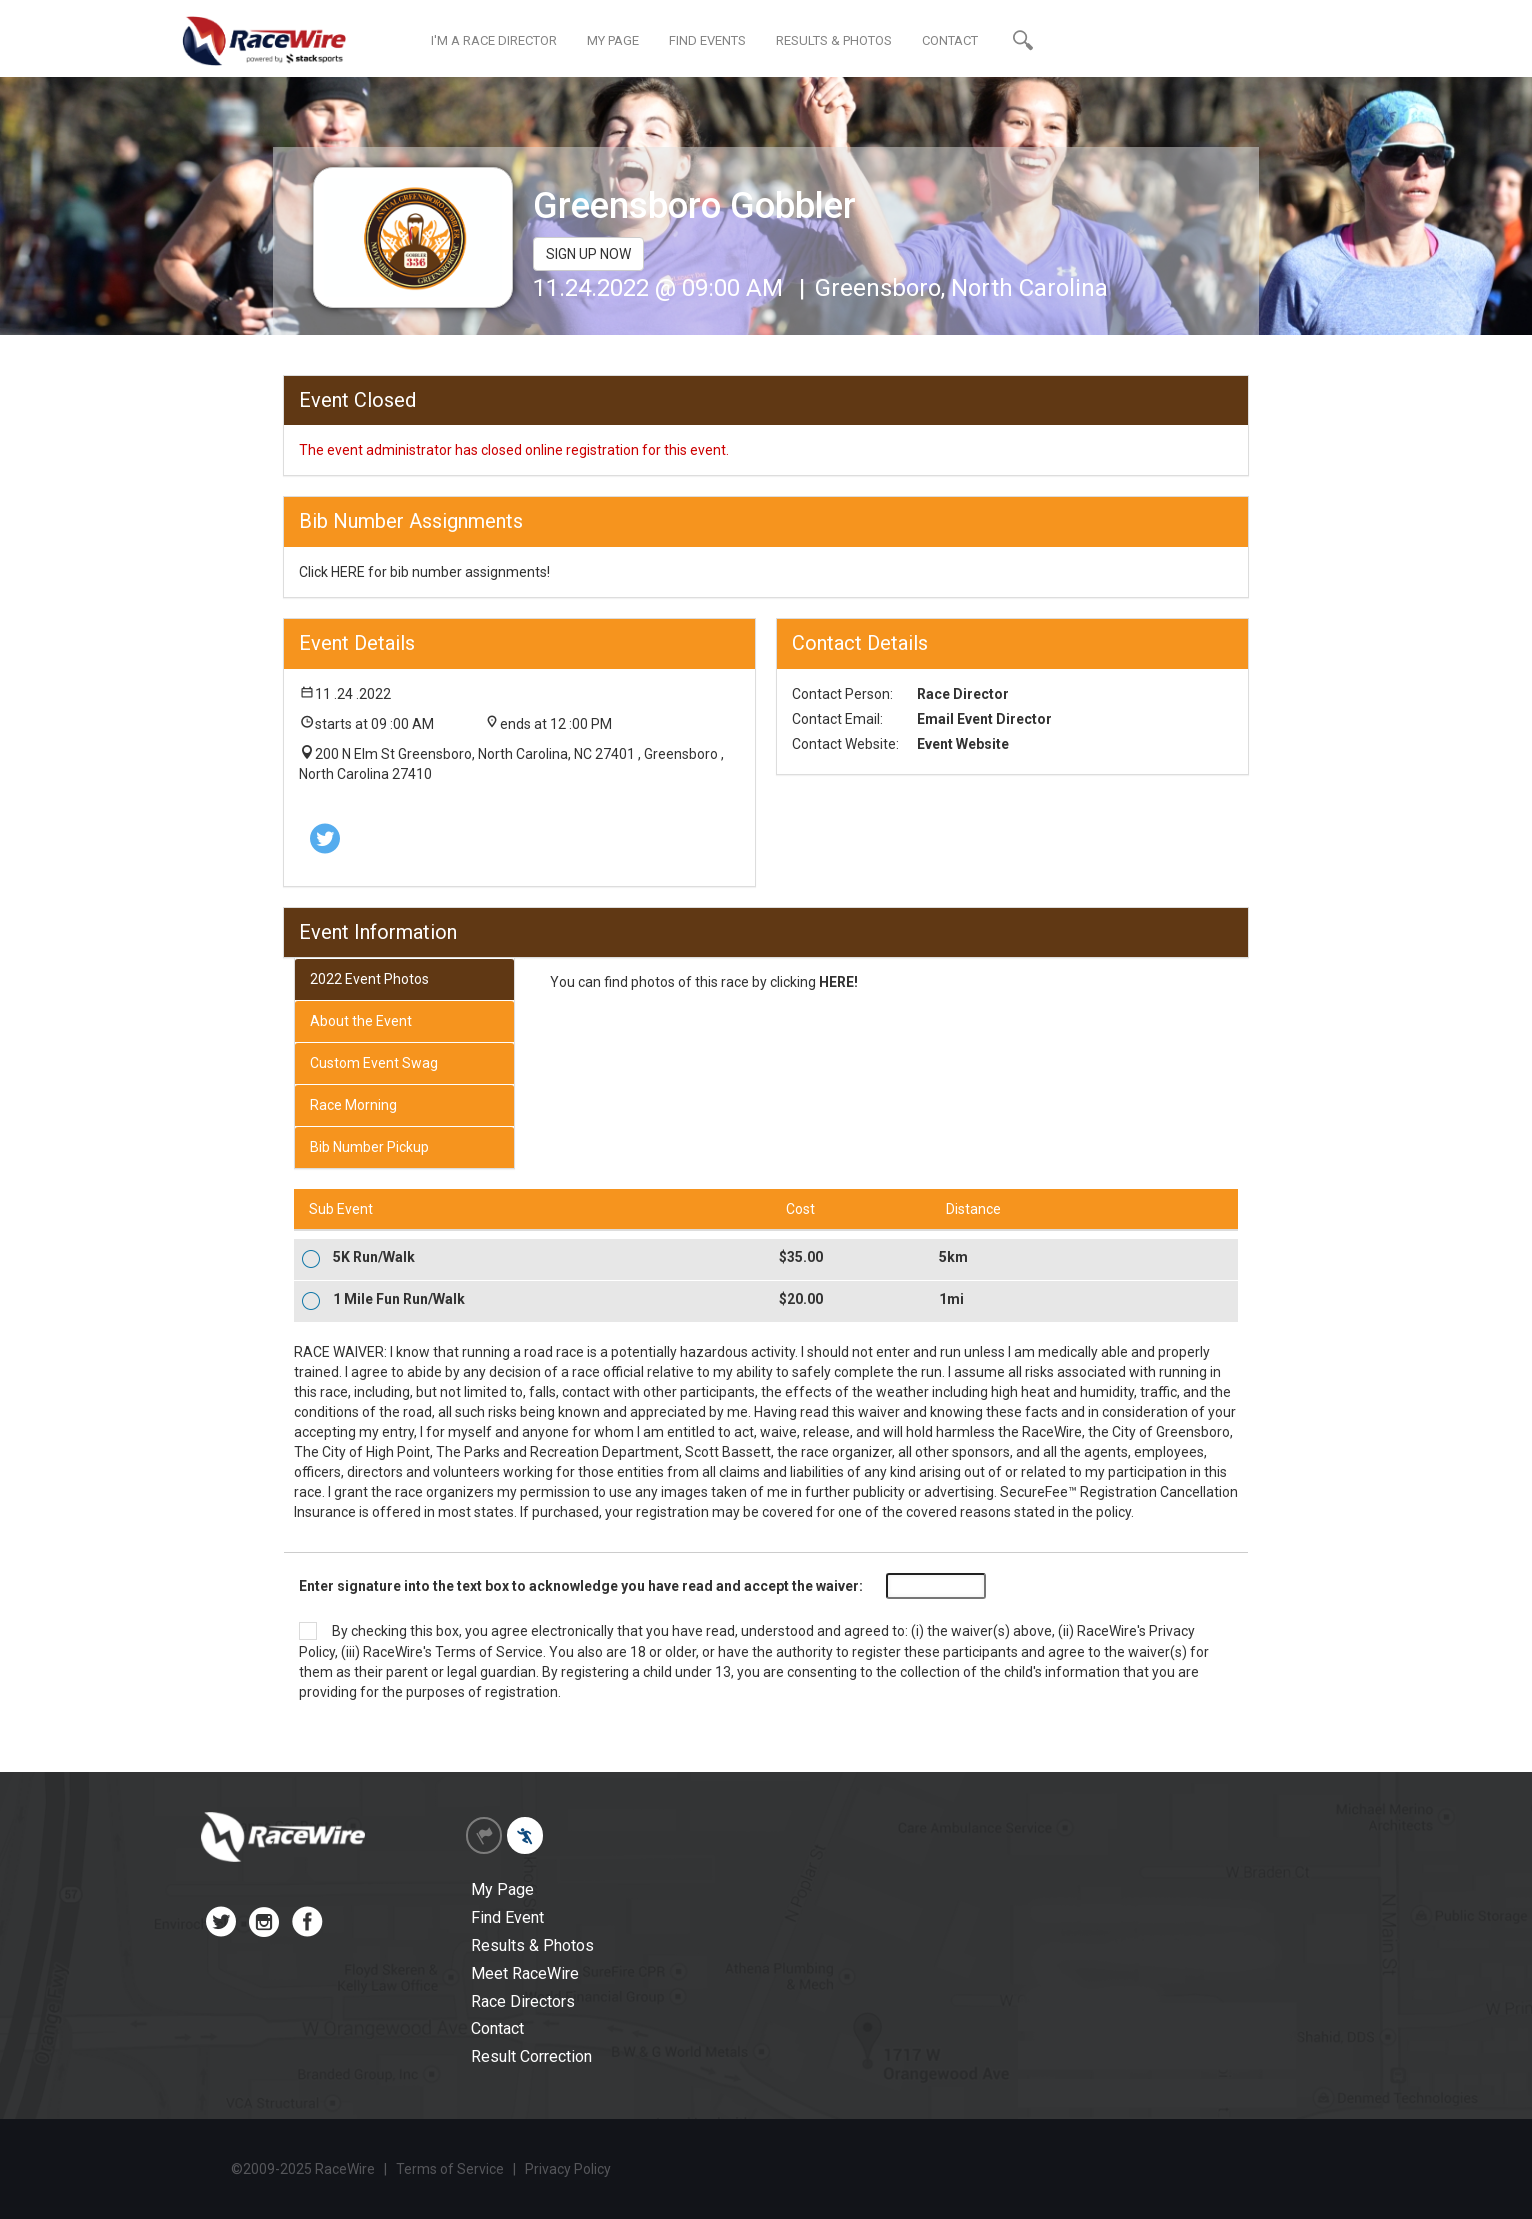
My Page (502, 1889)
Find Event (507, 1917)
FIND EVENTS (707, 40)
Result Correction (531, 2056)
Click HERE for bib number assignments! (424, 572)
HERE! (838, 982)
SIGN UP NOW (588, 254)
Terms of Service (489, 1652)
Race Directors (523, 2001)
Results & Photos (532, 1945)
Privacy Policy (568, 2169)
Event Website (963, 744)
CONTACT (950, 40)
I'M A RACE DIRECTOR (494, 40)
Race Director (963, 694)
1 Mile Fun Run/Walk (399, 1299)
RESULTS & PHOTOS (834, 40)
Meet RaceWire (525, 1973)
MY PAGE (613, 40)
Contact (497, 2028)
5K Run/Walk (374, 1257)
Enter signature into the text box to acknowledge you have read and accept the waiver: (581, 1586)
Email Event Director (984, 719)
